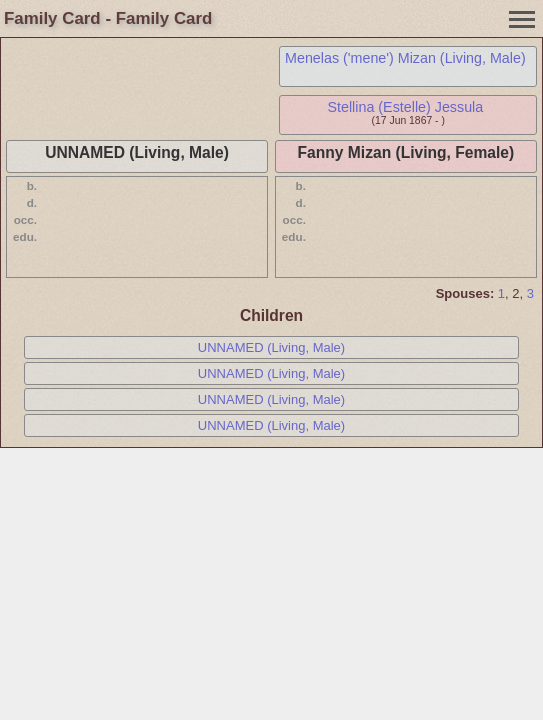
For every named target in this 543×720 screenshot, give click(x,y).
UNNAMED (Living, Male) (271, 347)
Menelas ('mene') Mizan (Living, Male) (405, 58)
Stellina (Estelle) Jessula (405, 107)
